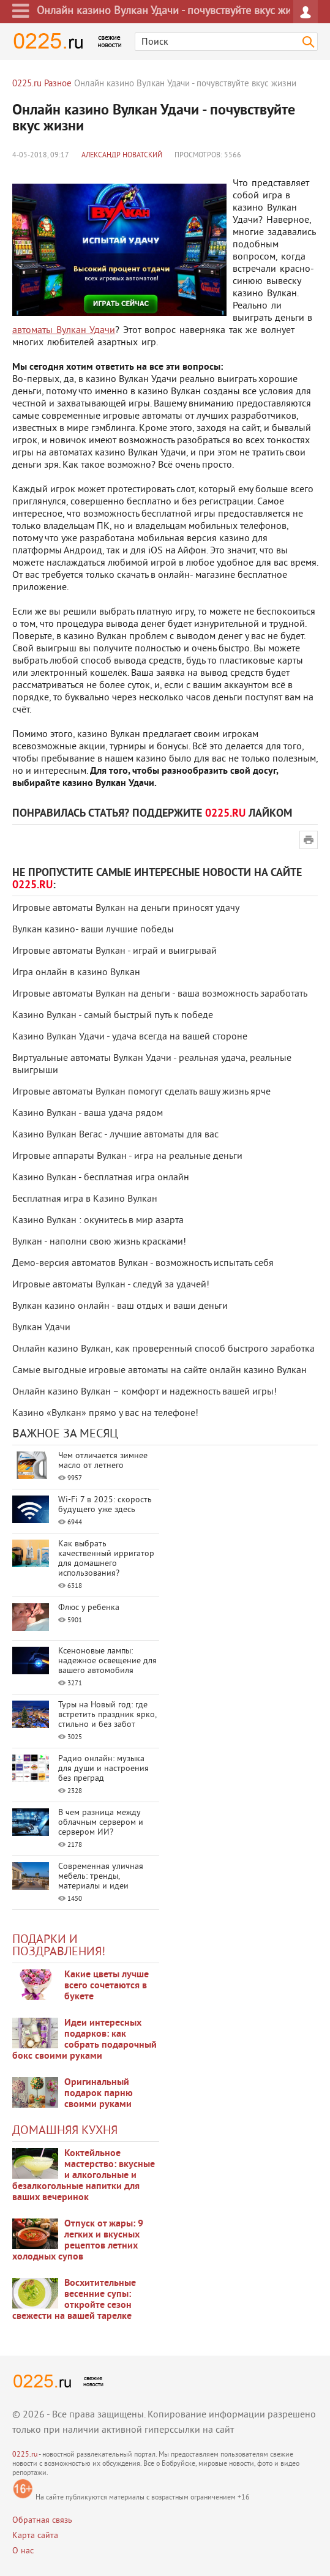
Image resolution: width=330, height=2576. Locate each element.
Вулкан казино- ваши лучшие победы (93, 930)
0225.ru (24, 2455)
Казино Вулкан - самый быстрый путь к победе (112, 1015)
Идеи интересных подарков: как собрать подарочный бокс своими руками (84, 2039)
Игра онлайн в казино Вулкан (76, 973)
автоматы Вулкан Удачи (63, 330)
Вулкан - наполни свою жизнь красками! (99, 1242)
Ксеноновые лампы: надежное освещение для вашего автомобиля (107, 1661)
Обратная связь (42, 2520)
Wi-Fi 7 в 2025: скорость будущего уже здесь (105, 1505)
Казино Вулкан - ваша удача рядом (87, 1113)
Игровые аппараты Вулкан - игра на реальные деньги (127, 1156)
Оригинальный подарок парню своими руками (98, 2093)
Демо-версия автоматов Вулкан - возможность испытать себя (143, 1263)
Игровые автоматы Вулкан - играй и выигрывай (114, 951)
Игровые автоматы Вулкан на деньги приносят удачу (125, 908)
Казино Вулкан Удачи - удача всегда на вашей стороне (129, 1037)
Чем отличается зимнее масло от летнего (103, 1461)
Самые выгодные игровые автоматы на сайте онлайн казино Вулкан (159, 1371)
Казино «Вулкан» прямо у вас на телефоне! (105, 1413)
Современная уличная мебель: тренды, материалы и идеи (100, 1877)
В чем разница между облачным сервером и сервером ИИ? (100, 1823)
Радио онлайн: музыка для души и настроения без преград (103, 1769)
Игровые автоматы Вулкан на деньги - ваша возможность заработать (159, 994)
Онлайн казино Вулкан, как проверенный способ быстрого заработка (163, 1349)
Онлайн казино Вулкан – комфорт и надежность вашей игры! (144, 1392)
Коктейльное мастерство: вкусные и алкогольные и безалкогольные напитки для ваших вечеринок (83, 2175)
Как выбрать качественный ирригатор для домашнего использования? (106, 1559)
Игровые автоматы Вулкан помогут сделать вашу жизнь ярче (141, 1092)
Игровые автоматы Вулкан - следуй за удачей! (110, 1285)
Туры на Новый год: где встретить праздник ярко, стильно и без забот (107, 1715)
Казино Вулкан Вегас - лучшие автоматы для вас (115, 1135)
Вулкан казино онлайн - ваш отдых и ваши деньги (120, 1306)
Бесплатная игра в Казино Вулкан (84, 1199)
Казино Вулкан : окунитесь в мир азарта (98, 1221)
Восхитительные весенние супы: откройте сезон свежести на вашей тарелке (74, 2300)
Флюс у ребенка (88, 1608)
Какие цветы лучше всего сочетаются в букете (106, 1986)
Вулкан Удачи (41, 1328)
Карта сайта (35, 2536)
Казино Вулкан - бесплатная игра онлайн (100, 1178)
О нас (23, 2551)
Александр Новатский (121, 155)
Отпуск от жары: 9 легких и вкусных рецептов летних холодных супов (77, 2240)
